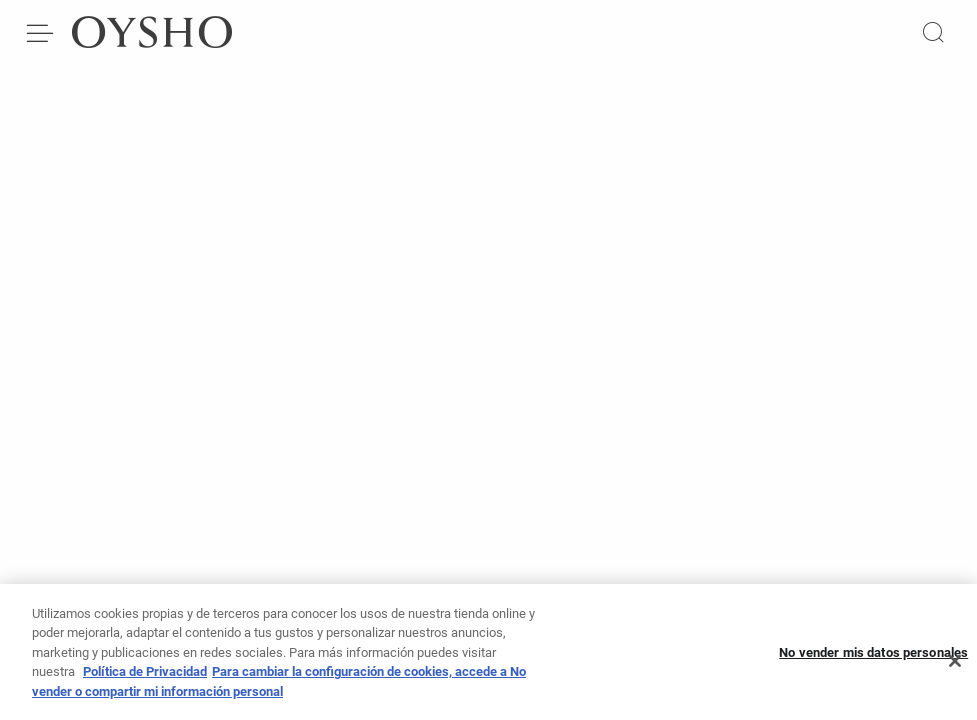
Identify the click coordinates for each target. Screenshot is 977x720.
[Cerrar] (955, 667)
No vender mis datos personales (873, 658)
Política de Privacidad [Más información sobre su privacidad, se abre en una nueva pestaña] (145, 677)
